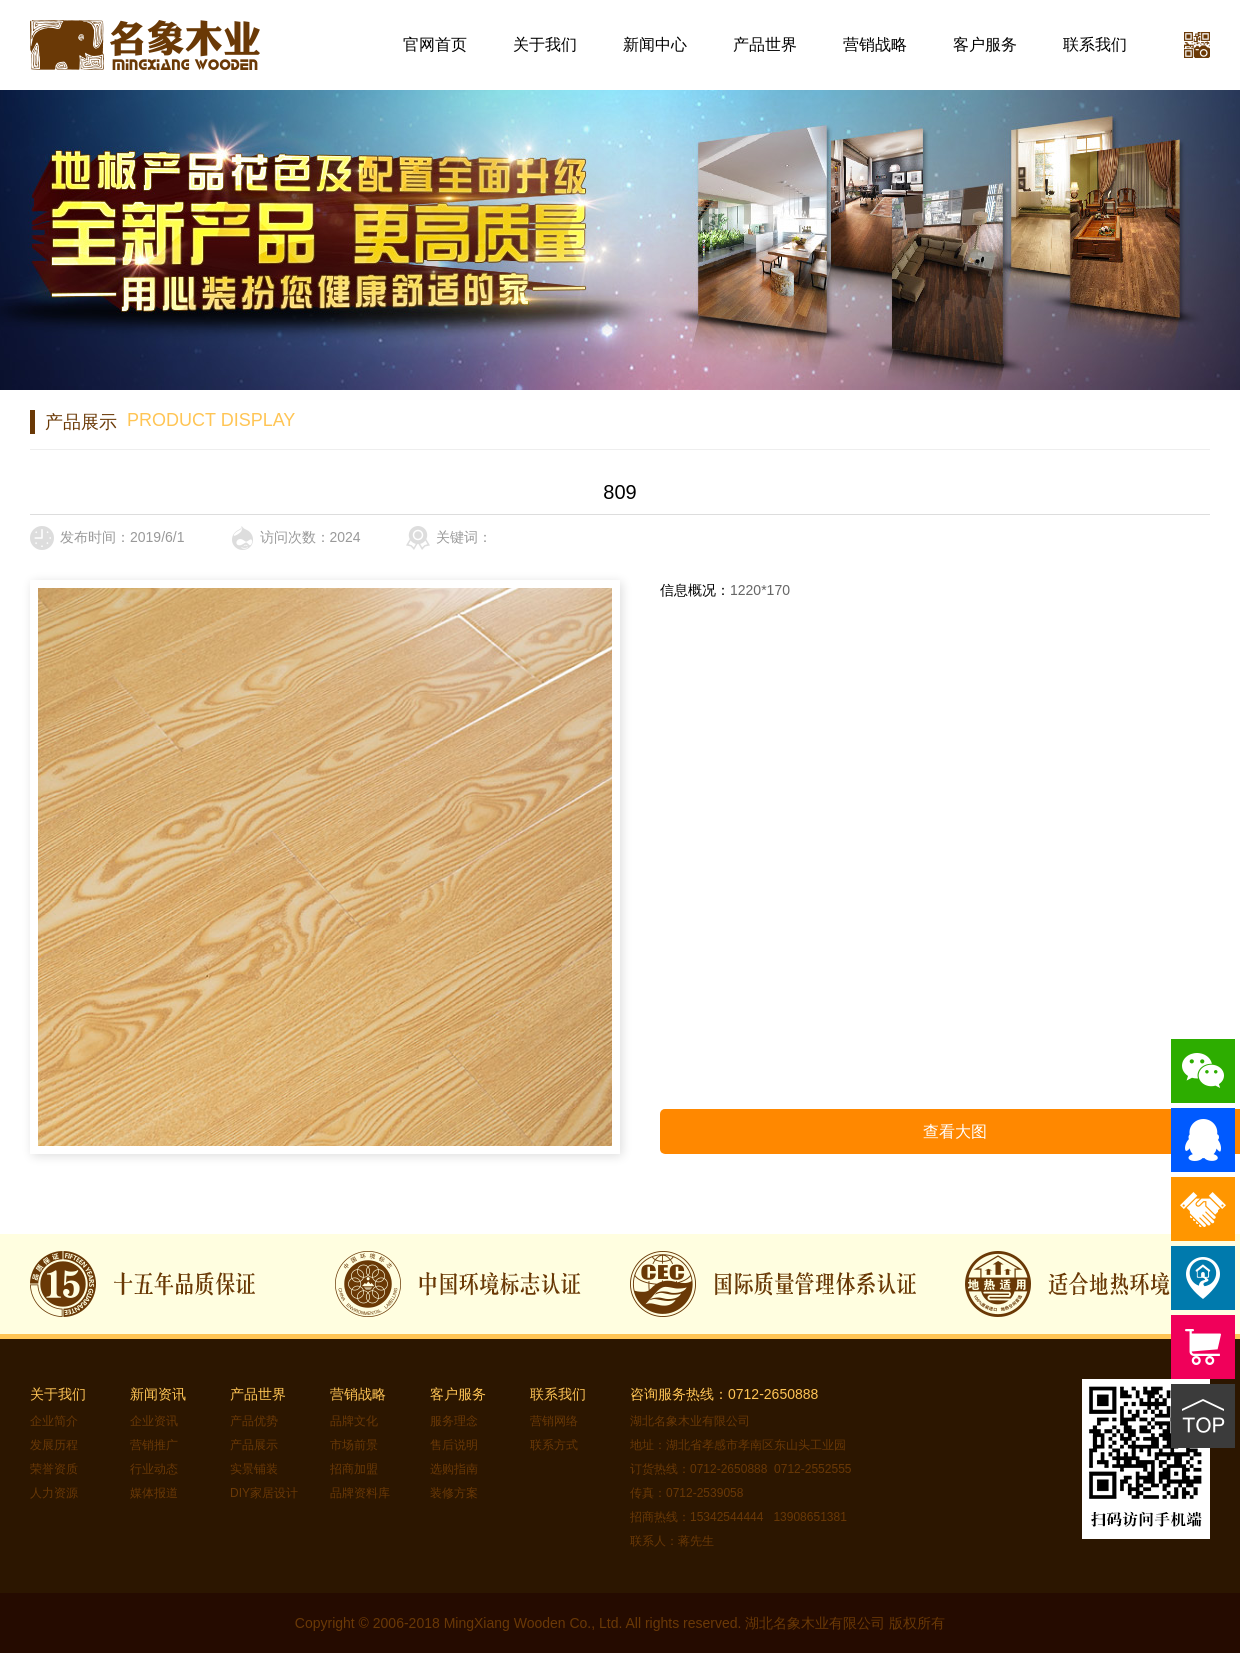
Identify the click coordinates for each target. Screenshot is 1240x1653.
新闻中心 (655, 44)
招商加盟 (354, 1469)
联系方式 (554, 1445)
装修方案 (454, 1493)
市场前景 (354, 1445)
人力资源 (54, 1493)
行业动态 (154, 1469)
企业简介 (54, 1421)
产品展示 (254, 1445)
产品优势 (254, 1421)
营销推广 (154, 1445)
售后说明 (454, 1445)
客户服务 (985, 44)
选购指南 (454, 1469)
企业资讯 (154, 1421)
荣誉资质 (54, 1469)
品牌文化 (354, 1421)
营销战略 (875, 44)
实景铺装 (254, 1469)
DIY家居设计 (264, 1493)
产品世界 (765, 44)
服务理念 (454, 1421)
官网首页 (435, 44)
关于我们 (545, 44)
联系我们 (1095, 44)
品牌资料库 (360, 1493)
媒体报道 (154, 1493)
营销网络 (554, 1421)
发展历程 (54, 1445)
